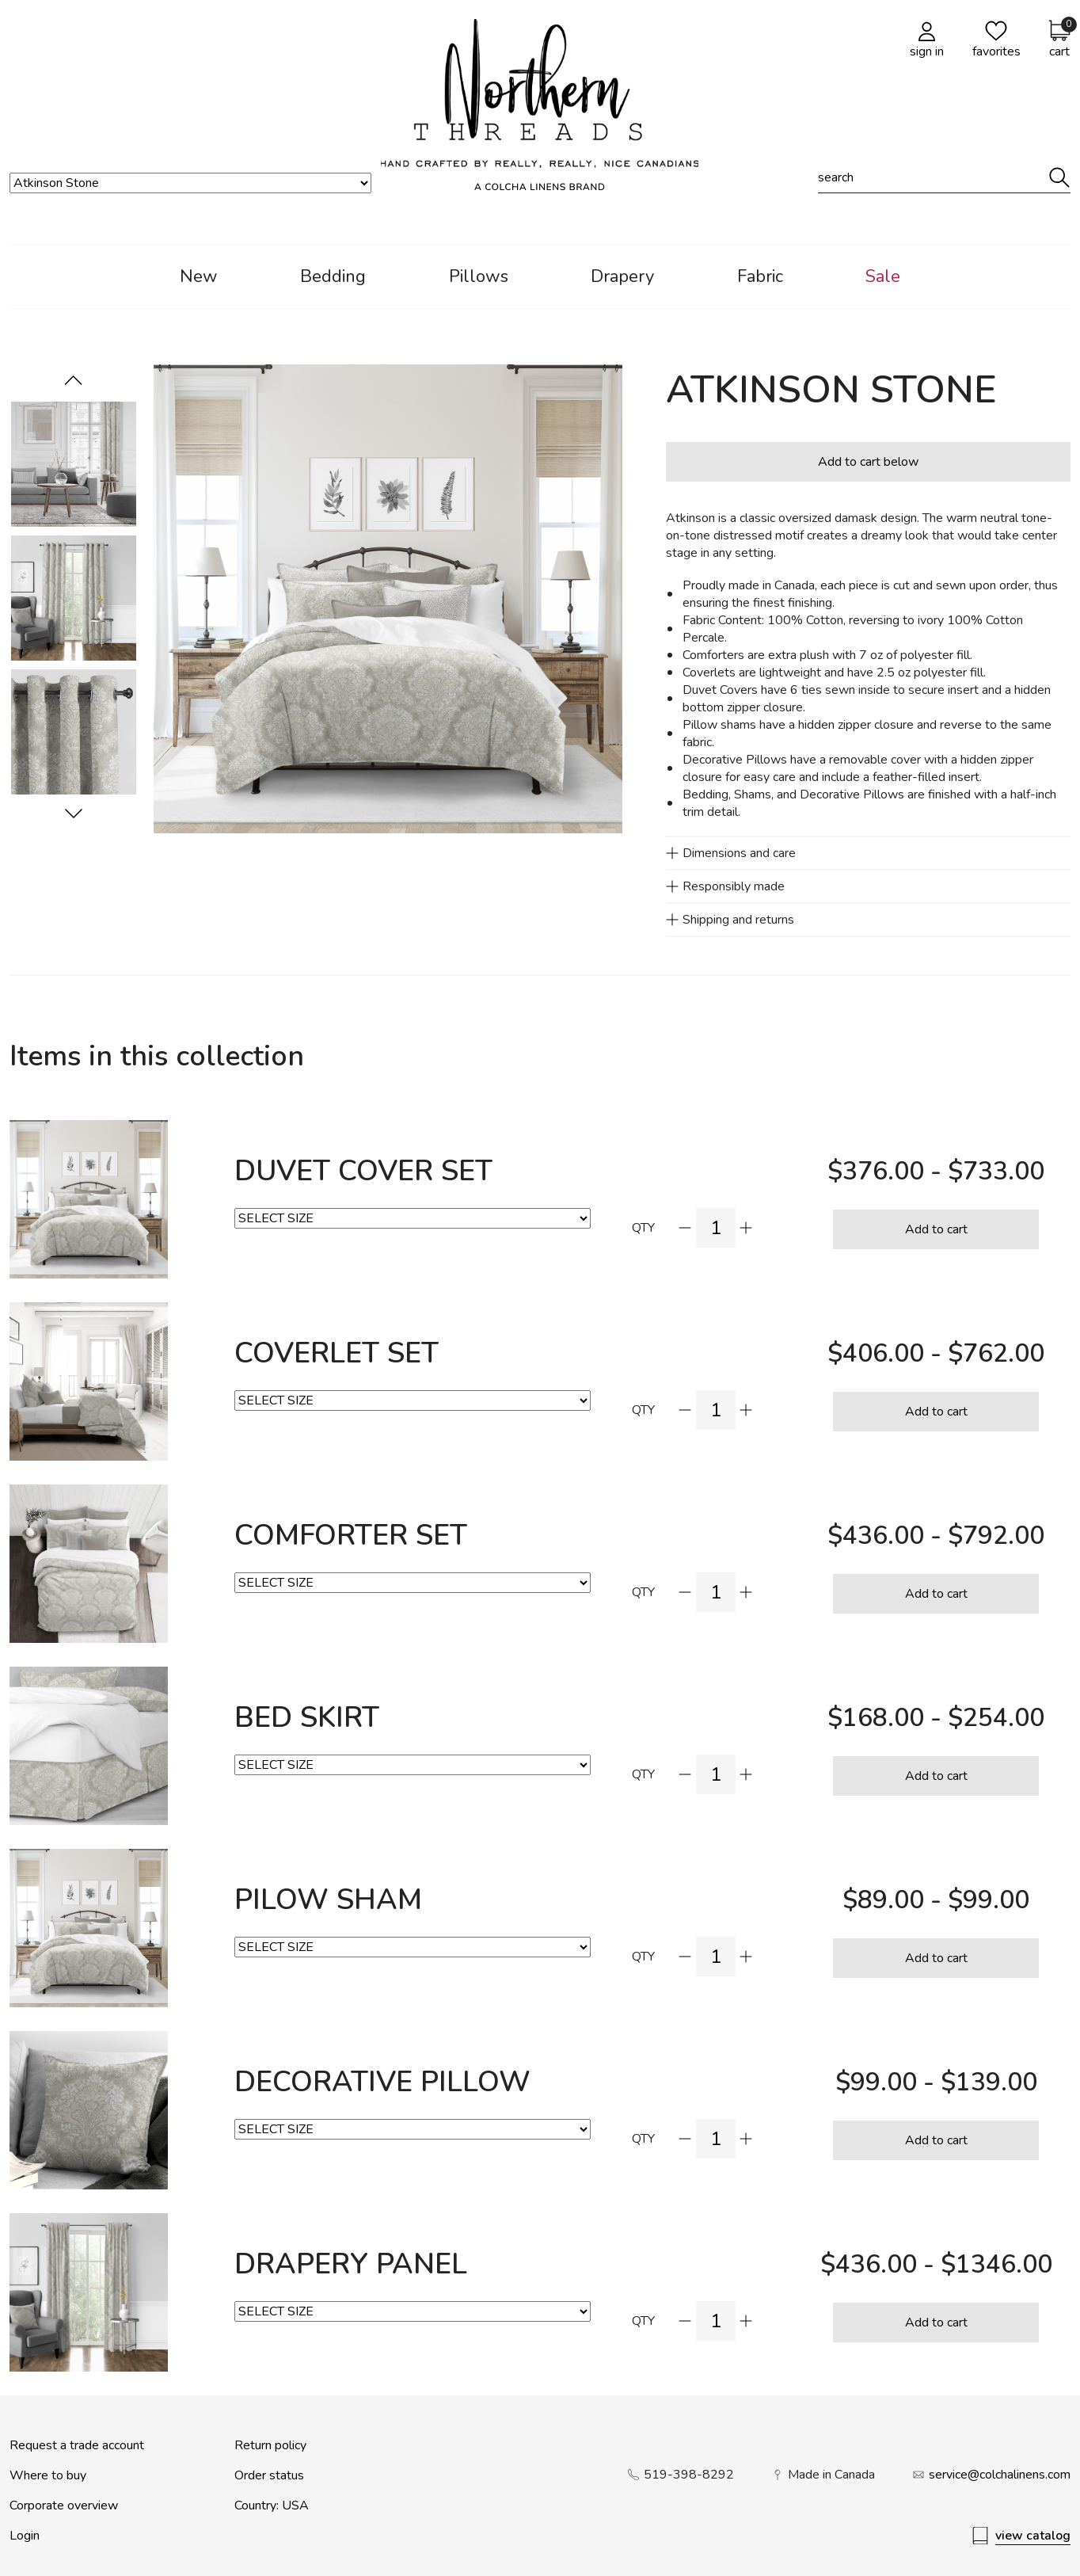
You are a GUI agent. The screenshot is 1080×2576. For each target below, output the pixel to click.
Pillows (478, 276)
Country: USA (271, 2505)
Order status (269, 2475)
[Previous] (74, 813)
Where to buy (48, 2475)
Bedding (333, 276)
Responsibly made (734, 886)
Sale (882, 276)
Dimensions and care (739, 853)
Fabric (760, 276)
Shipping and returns (738, 919)
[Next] (74, 380)
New (199, 276)
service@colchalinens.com (999, 2474)
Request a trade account (77, 2445)
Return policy (270, 2445)
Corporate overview (64, 2505)
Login (25, 2535)
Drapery (622, 276)
